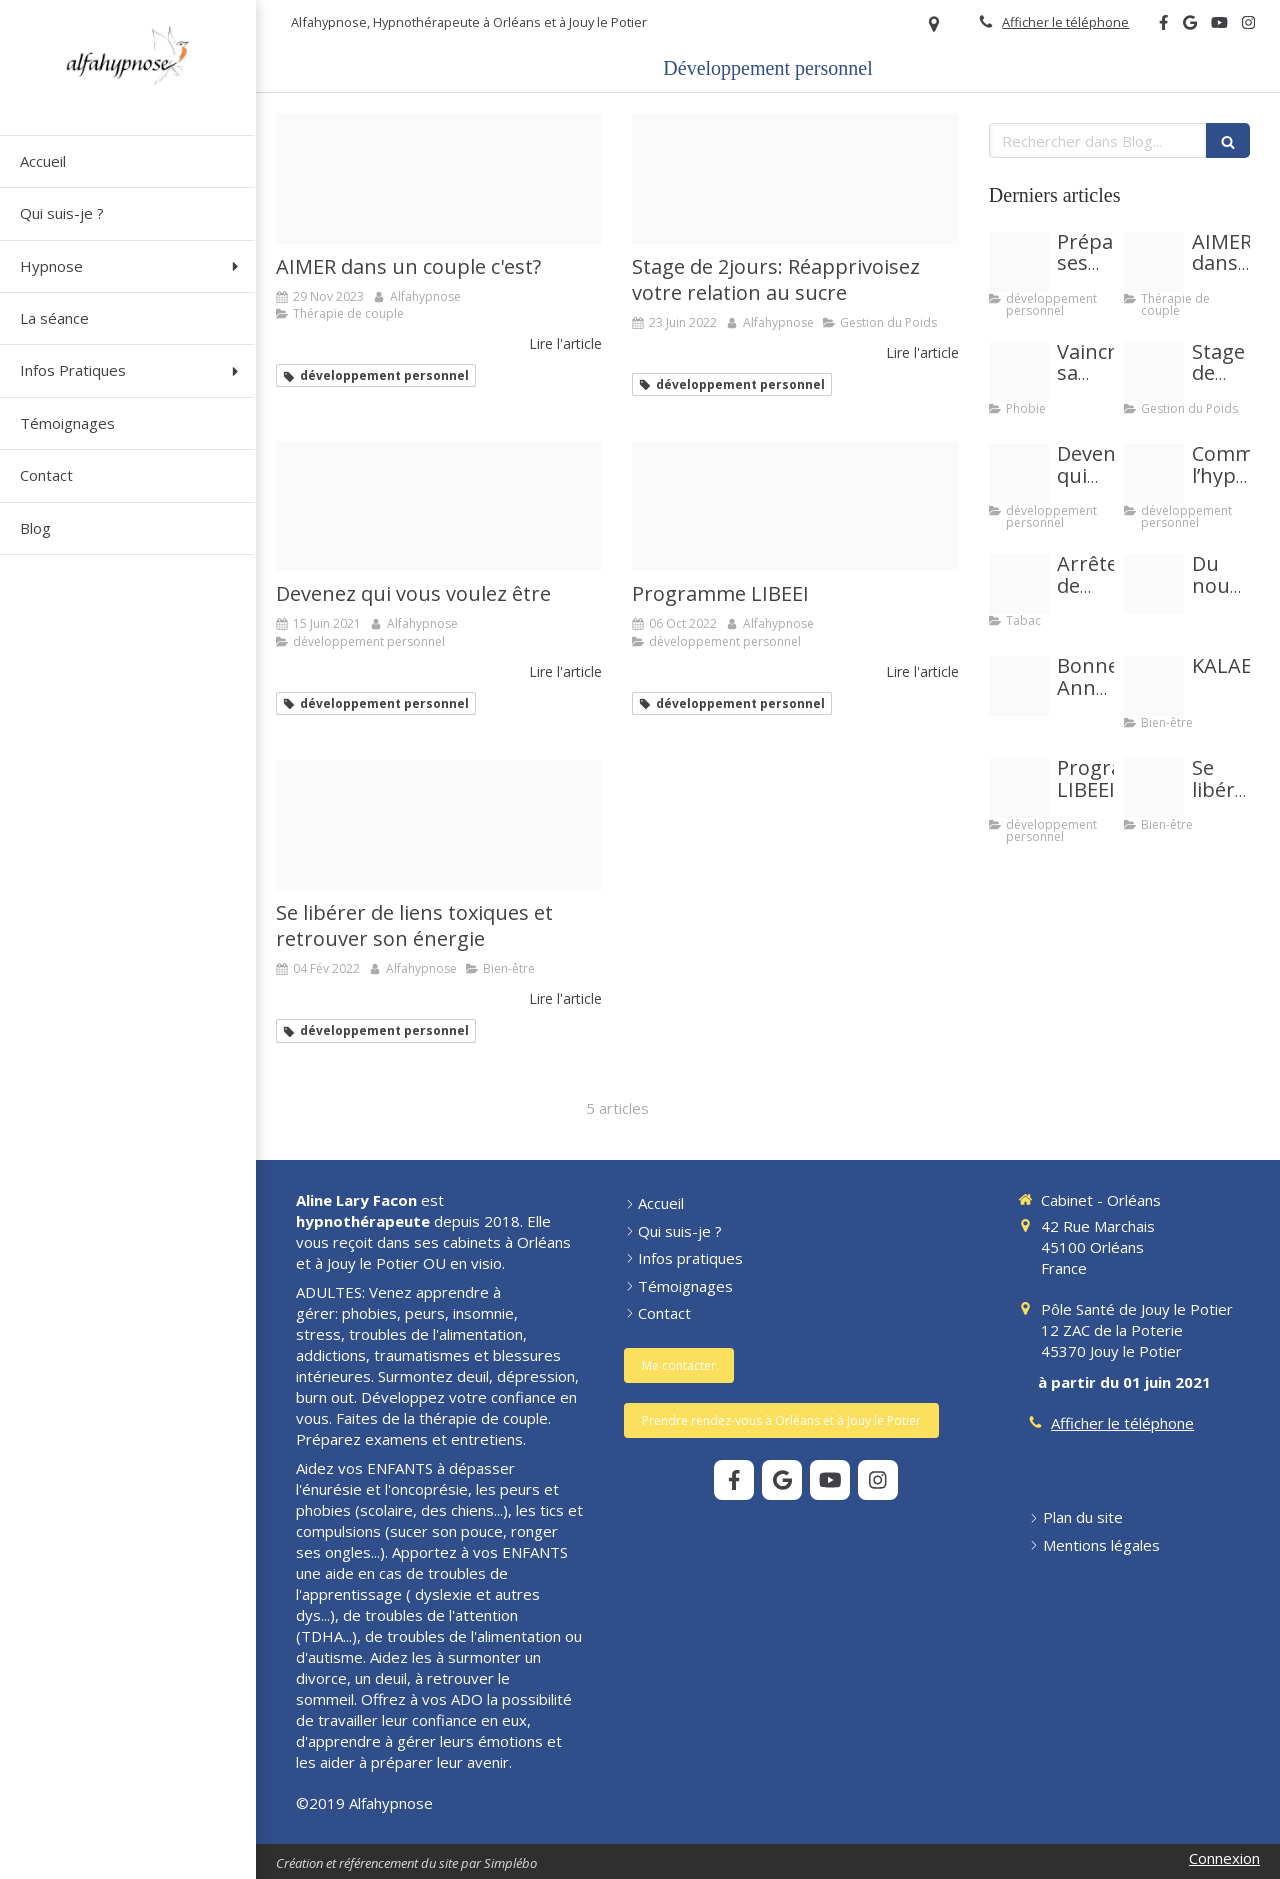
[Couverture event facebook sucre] (795, 178)
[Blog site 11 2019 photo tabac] (1019, 584)
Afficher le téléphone (1065, 22)
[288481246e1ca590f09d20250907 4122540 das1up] (1154, 584)
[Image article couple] (439, 178)
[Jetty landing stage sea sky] (439, 506)
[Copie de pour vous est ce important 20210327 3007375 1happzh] (1154, 474)
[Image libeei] (795, 506)
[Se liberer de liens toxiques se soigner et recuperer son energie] (439, 825)
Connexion (1224, 1858)
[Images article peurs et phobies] (1019, 372)
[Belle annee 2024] (1019, 686)
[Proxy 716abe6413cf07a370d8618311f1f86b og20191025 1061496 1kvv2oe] (1019, 262)
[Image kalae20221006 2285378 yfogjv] (1154, 686)
